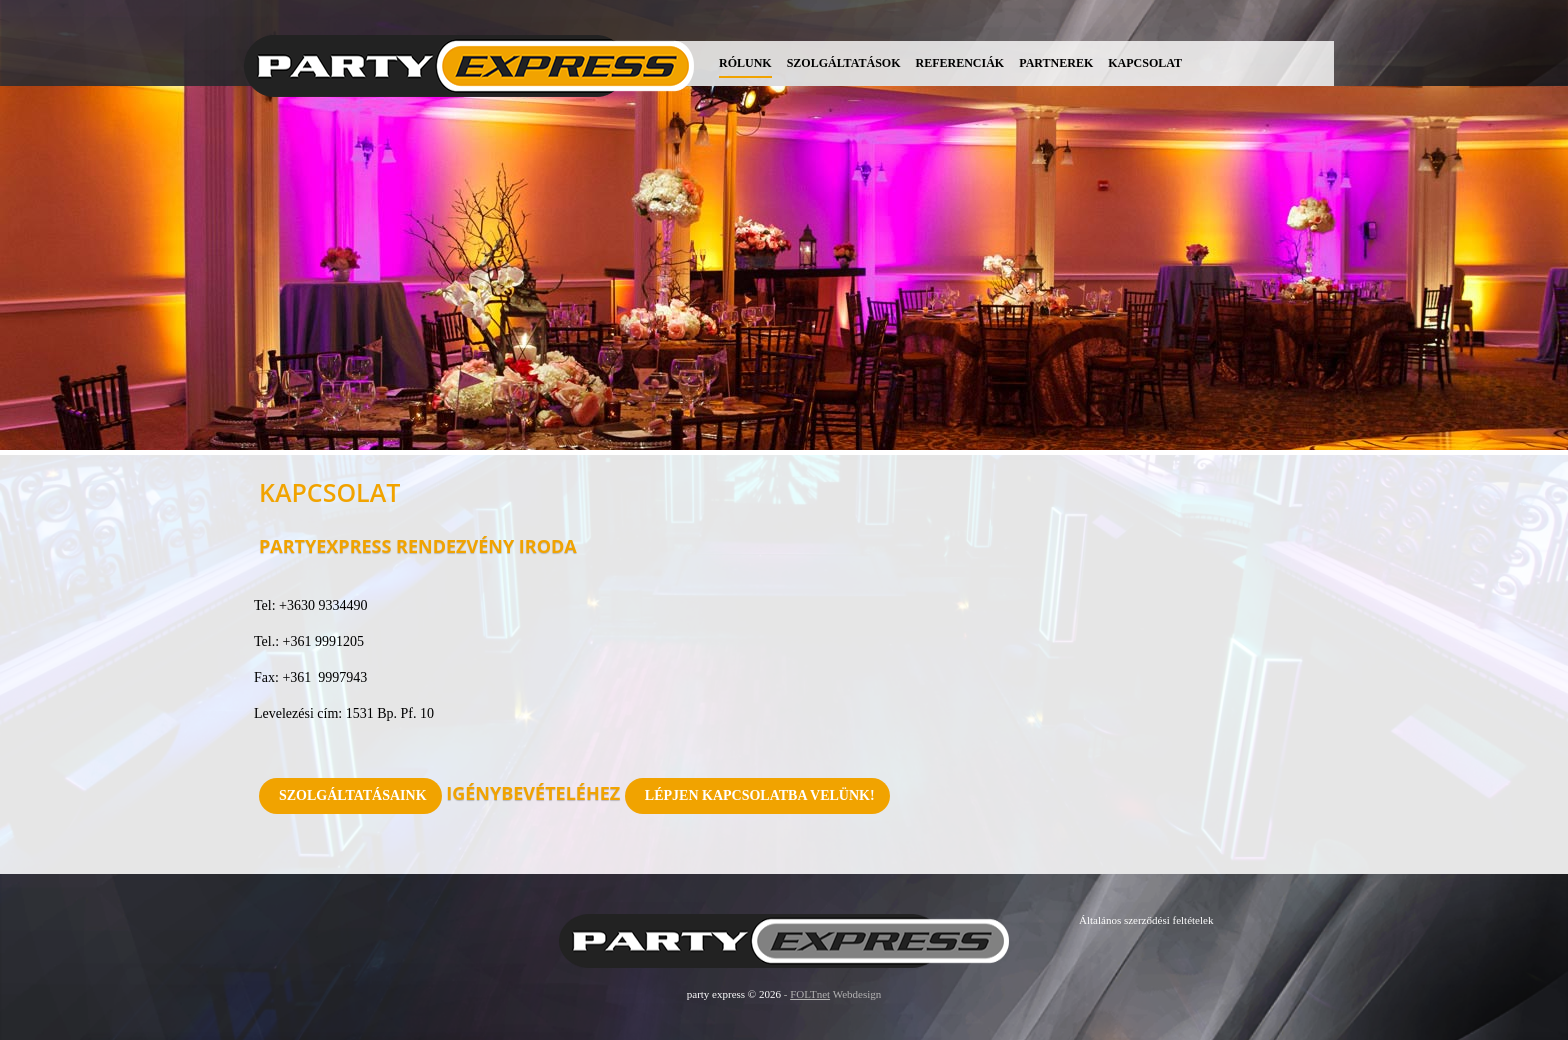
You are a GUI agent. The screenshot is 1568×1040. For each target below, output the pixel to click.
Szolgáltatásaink (353, 795)
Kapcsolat (1145, 63)
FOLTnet (810, 994)
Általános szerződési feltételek (1146, 920)
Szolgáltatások (844, 63)
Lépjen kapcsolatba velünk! (760, 795)
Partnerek (1056, 63)
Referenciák (960, 63)
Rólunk (745, 63)
